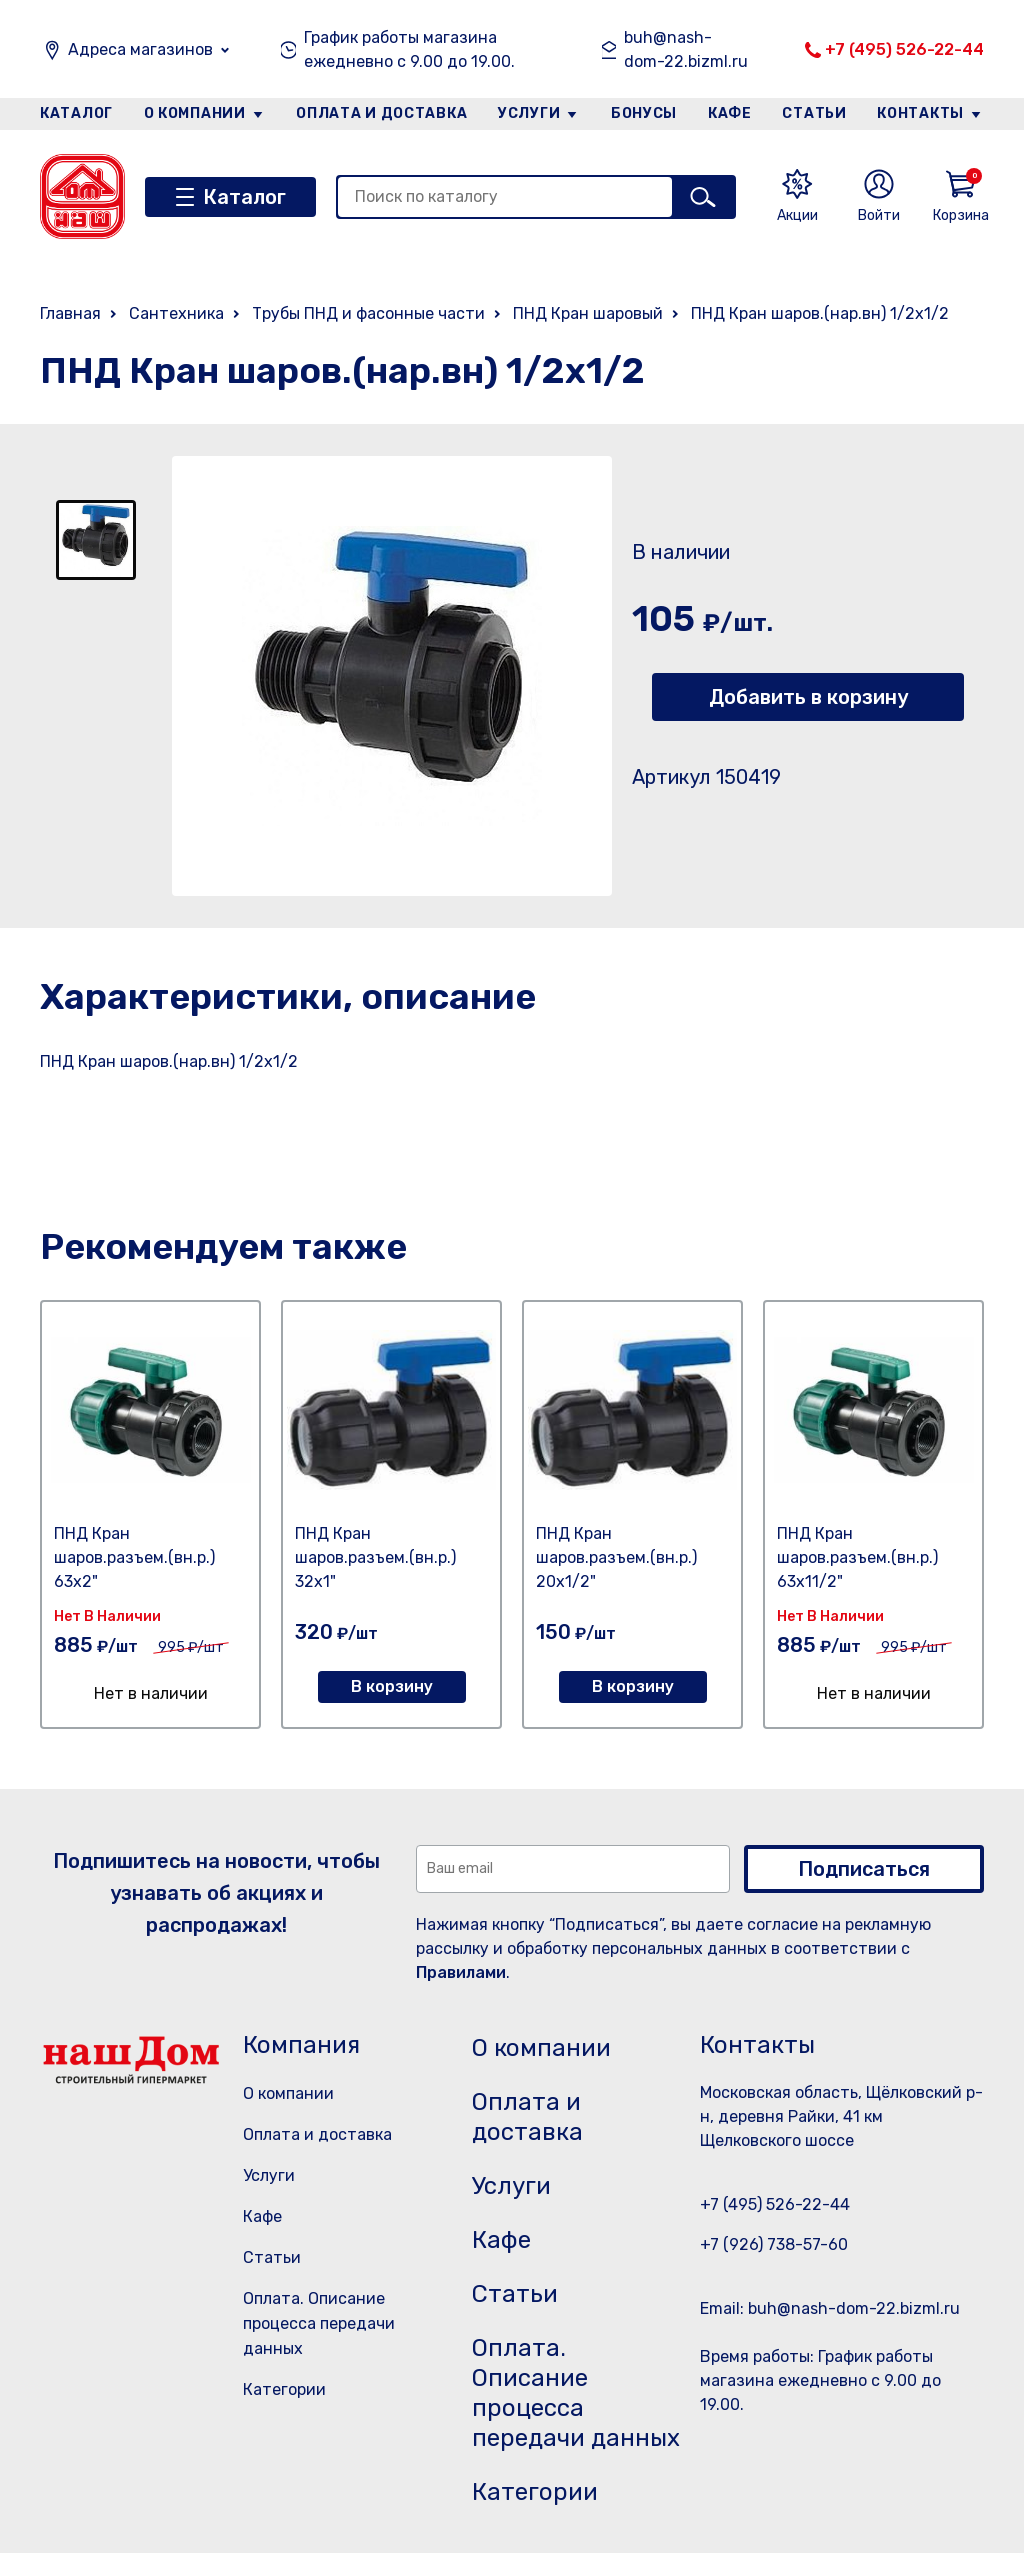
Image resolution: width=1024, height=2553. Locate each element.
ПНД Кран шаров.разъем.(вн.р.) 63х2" (134, 1557)
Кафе (730, 113)
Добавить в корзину (808, 697)
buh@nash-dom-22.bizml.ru (686, 49)
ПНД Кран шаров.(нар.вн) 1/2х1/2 (820, 313)
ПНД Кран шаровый (588, 313)
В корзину (392, 1686)
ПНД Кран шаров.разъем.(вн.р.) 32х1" (375, 1557)
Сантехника (176, 313)
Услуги (529, 113)
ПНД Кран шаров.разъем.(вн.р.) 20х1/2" (616, 1557)
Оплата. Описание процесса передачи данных (319, 2323)
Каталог (76, 113)
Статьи (814, 113)
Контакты (920, 113)
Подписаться (864, 1869)
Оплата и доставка (381, 113)
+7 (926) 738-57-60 (774, 2244)
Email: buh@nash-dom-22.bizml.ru (830, 2308)
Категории (284, 2389)
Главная (70, 313)
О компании (195, 113)
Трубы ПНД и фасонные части (368, 313)
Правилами (461, 1972)
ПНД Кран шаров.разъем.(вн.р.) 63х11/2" (857, 1557)
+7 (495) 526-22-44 (904, 49)
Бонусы (644, 113)
